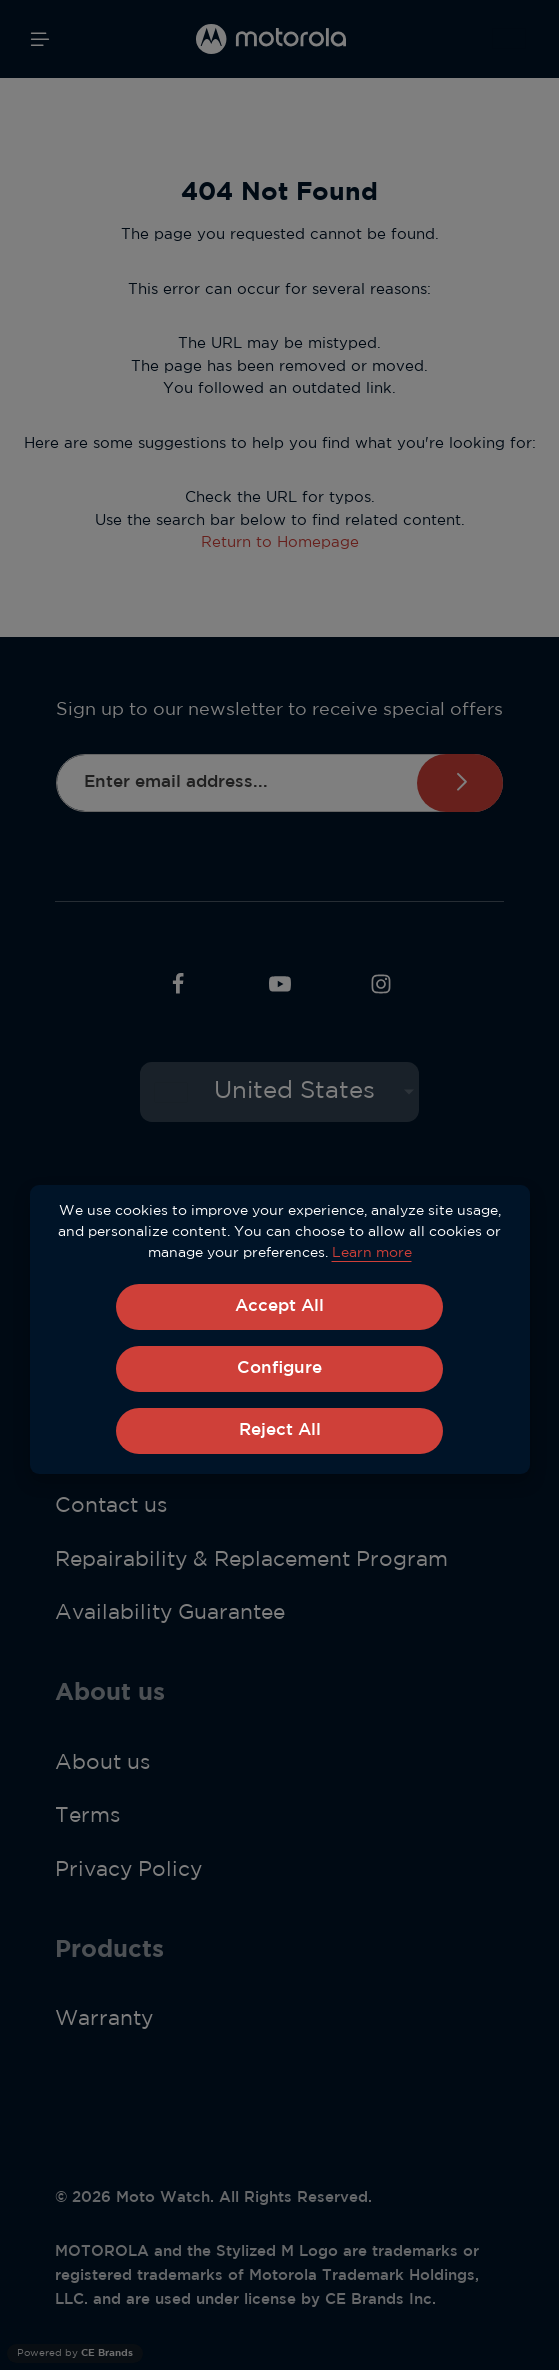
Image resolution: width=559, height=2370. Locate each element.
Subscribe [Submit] (458, 783)
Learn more (372, 1253)
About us (102, 1765)
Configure (279, 1370)
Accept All (279, 1307)
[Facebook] (178, 991)
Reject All (280, 1433)
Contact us (111, 1509)
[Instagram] (381, 991)
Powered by (75, 2353)
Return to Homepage (280, 542)
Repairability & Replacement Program (251, 1563)
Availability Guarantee (170, 1616)
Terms (87, 1819)
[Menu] (40, 39)
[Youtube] (280, 991)
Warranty (104, 2022)
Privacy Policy (128, 1873)
